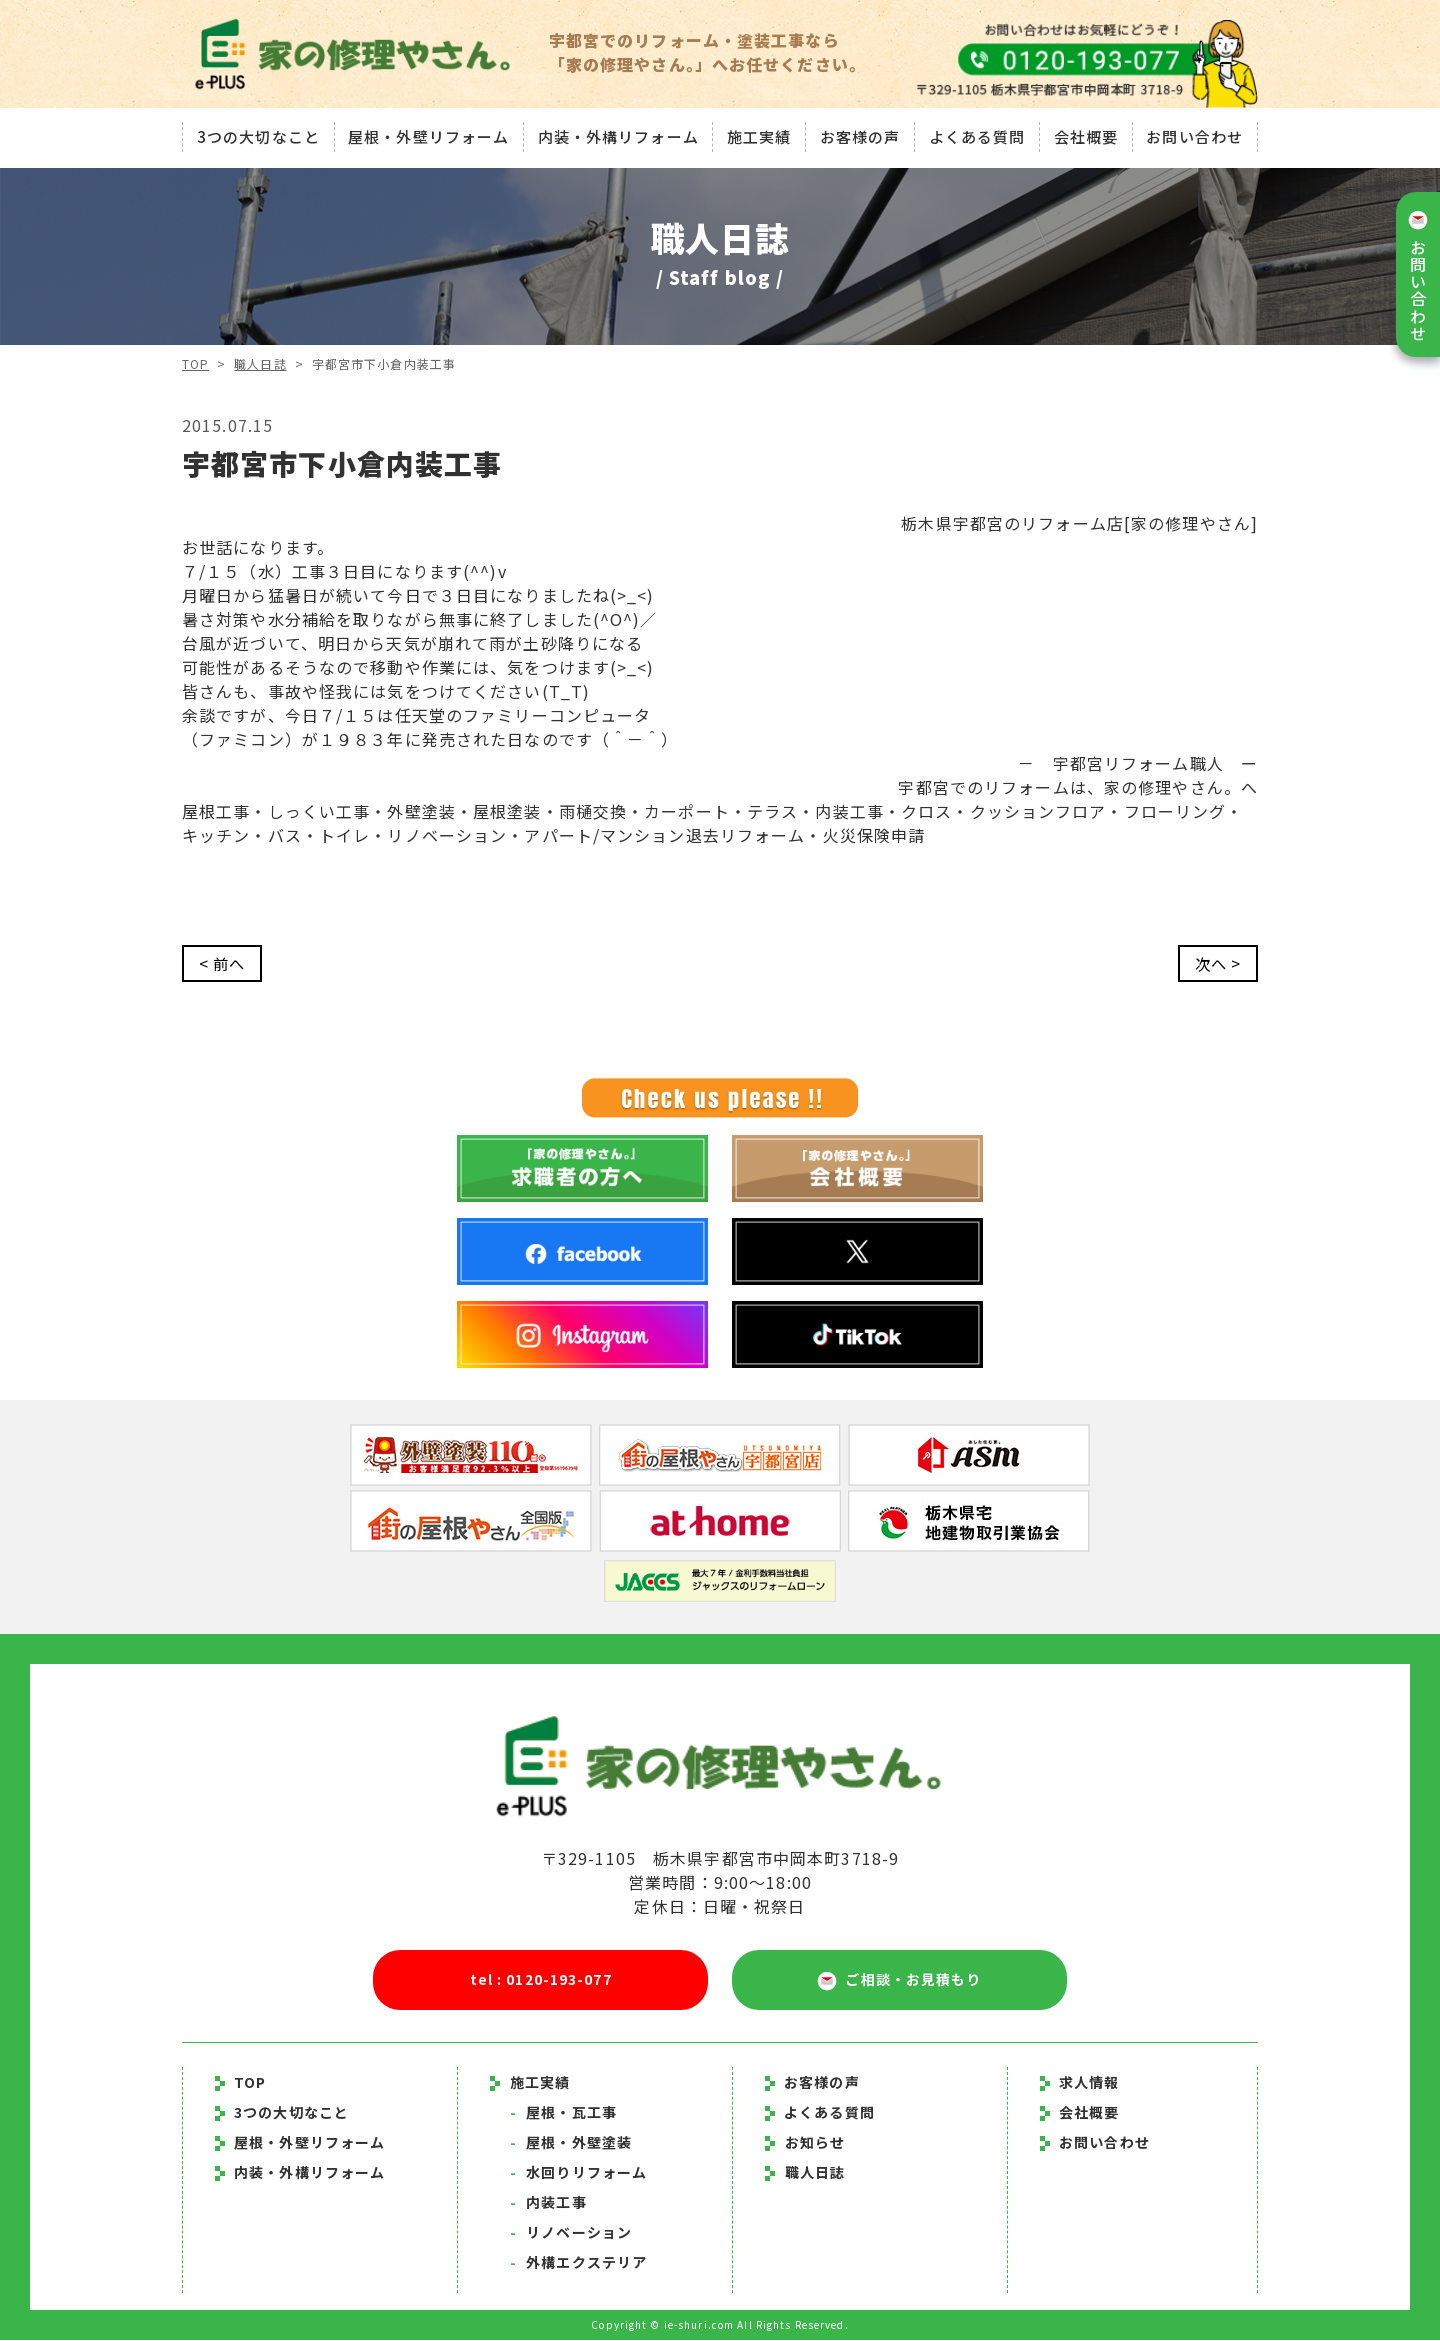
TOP (195, 363)
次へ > (1216, 964)
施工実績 (759, 134)
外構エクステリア (578, 2263)
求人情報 (1080, 2083)
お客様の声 (860, 134)
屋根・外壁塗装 (571, 2143)
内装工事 (548, 2203)
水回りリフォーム (578, 2173)
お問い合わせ (1197, 134)
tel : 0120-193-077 (541, 1980)
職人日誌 (261, 363)
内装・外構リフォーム (616, 134)
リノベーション (571, 2233)
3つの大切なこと (255, 134)
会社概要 (1087, 134)
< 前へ (223, 964)
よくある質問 (978, 134)
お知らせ (815, 2143)
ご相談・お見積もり (899, 1981)
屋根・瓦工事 (563, 2113)
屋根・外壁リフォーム (426, 134)
